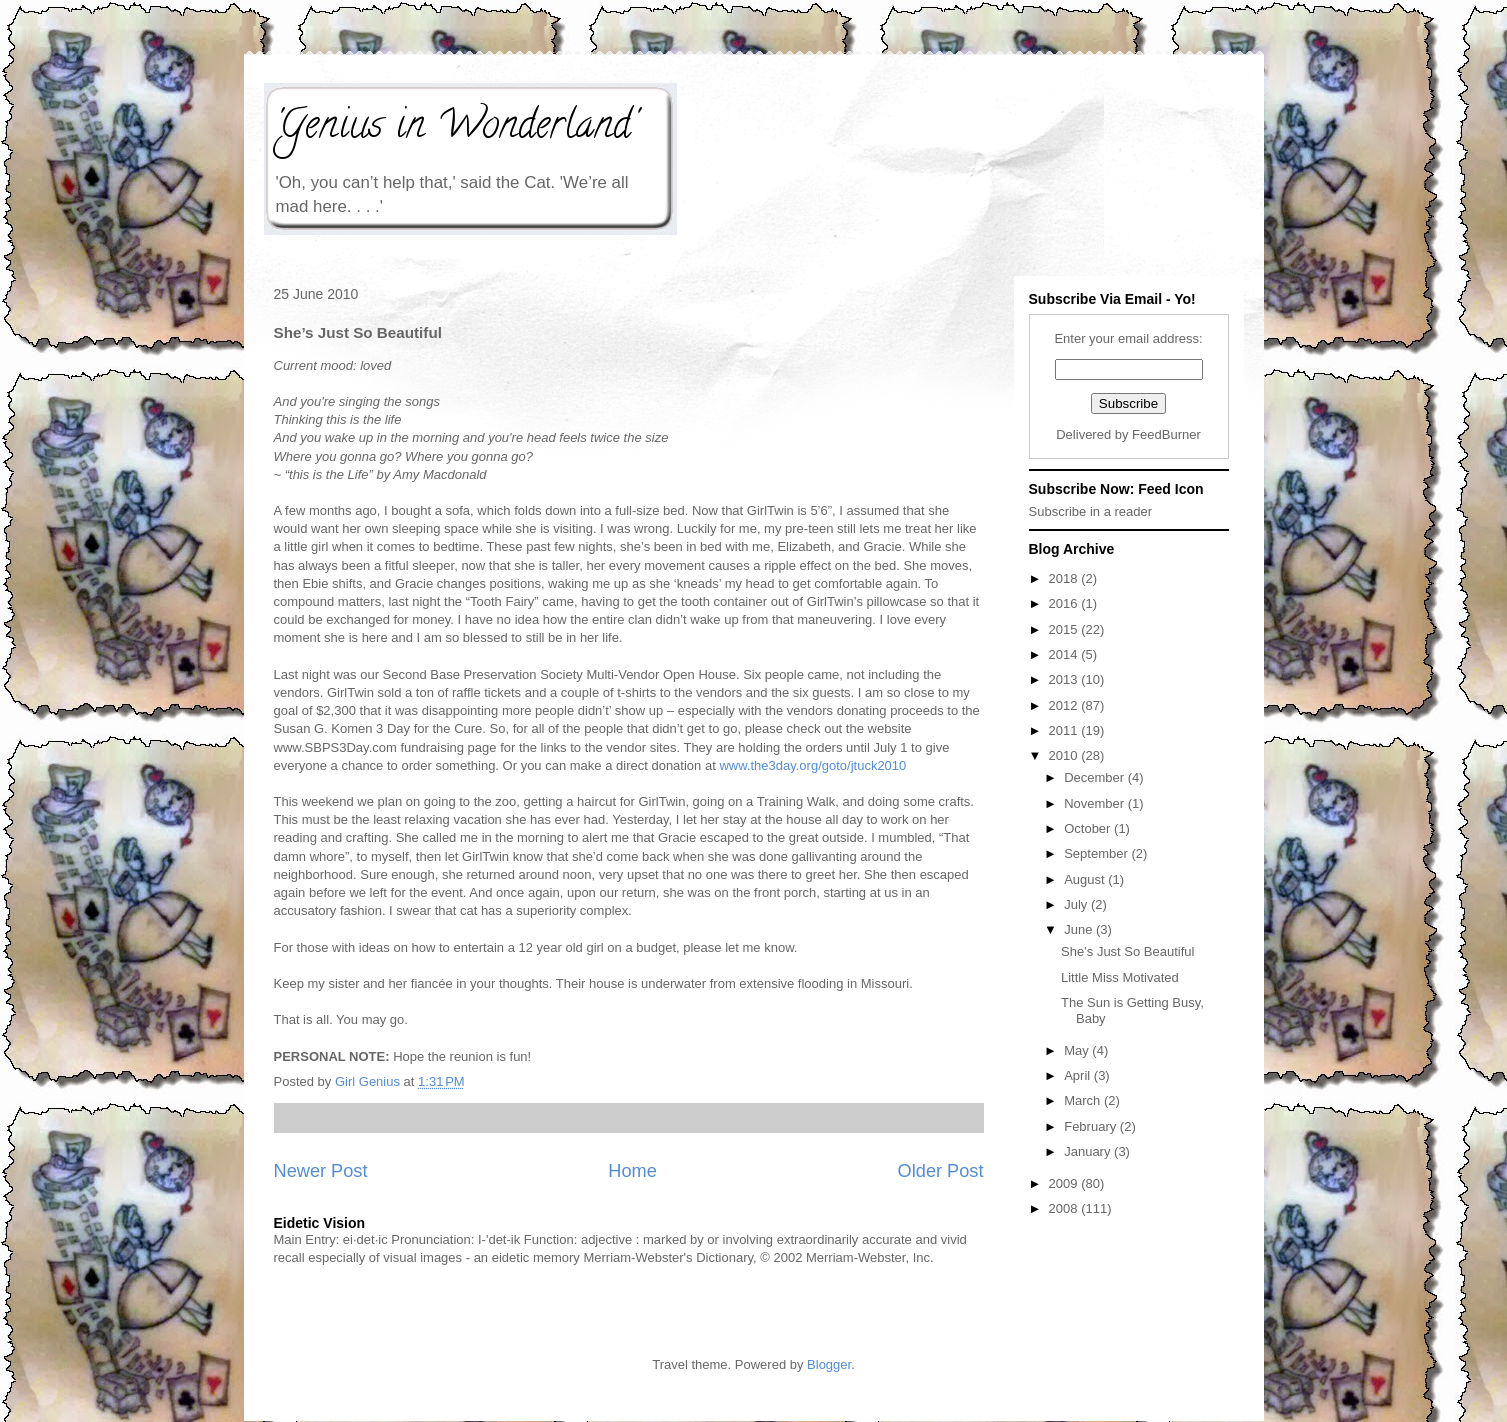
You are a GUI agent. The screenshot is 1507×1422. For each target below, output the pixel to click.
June (1080, 929)
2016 (1065, 603)
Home (632, 1171)
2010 (1065, 755)
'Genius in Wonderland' (455, 128)
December (1096, 777)
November (1096, 803)
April (1079, 1075)
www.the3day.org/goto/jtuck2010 (812, 765)
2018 (1065, 578)
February (1092, 1126)
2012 (1065, 705)
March (1084, 1100)
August (1086, 879)
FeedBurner (1166, 434)
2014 (1065, 654)
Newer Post (321, 1171)
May (1078, 1050)
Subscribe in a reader (1091, 511)
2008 (1065, 1208)
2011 (1065, 730)
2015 (1065, 629)
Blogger (829, 1364)
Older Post (941, 1171)
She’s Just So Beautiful (1127, 951)
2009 (1065, 1183)
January (1089, 1151)
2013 (1065, 679)
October (1089, 828)
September (1097, 853)
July (1077, 904)
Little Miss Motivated (1120, 977)
